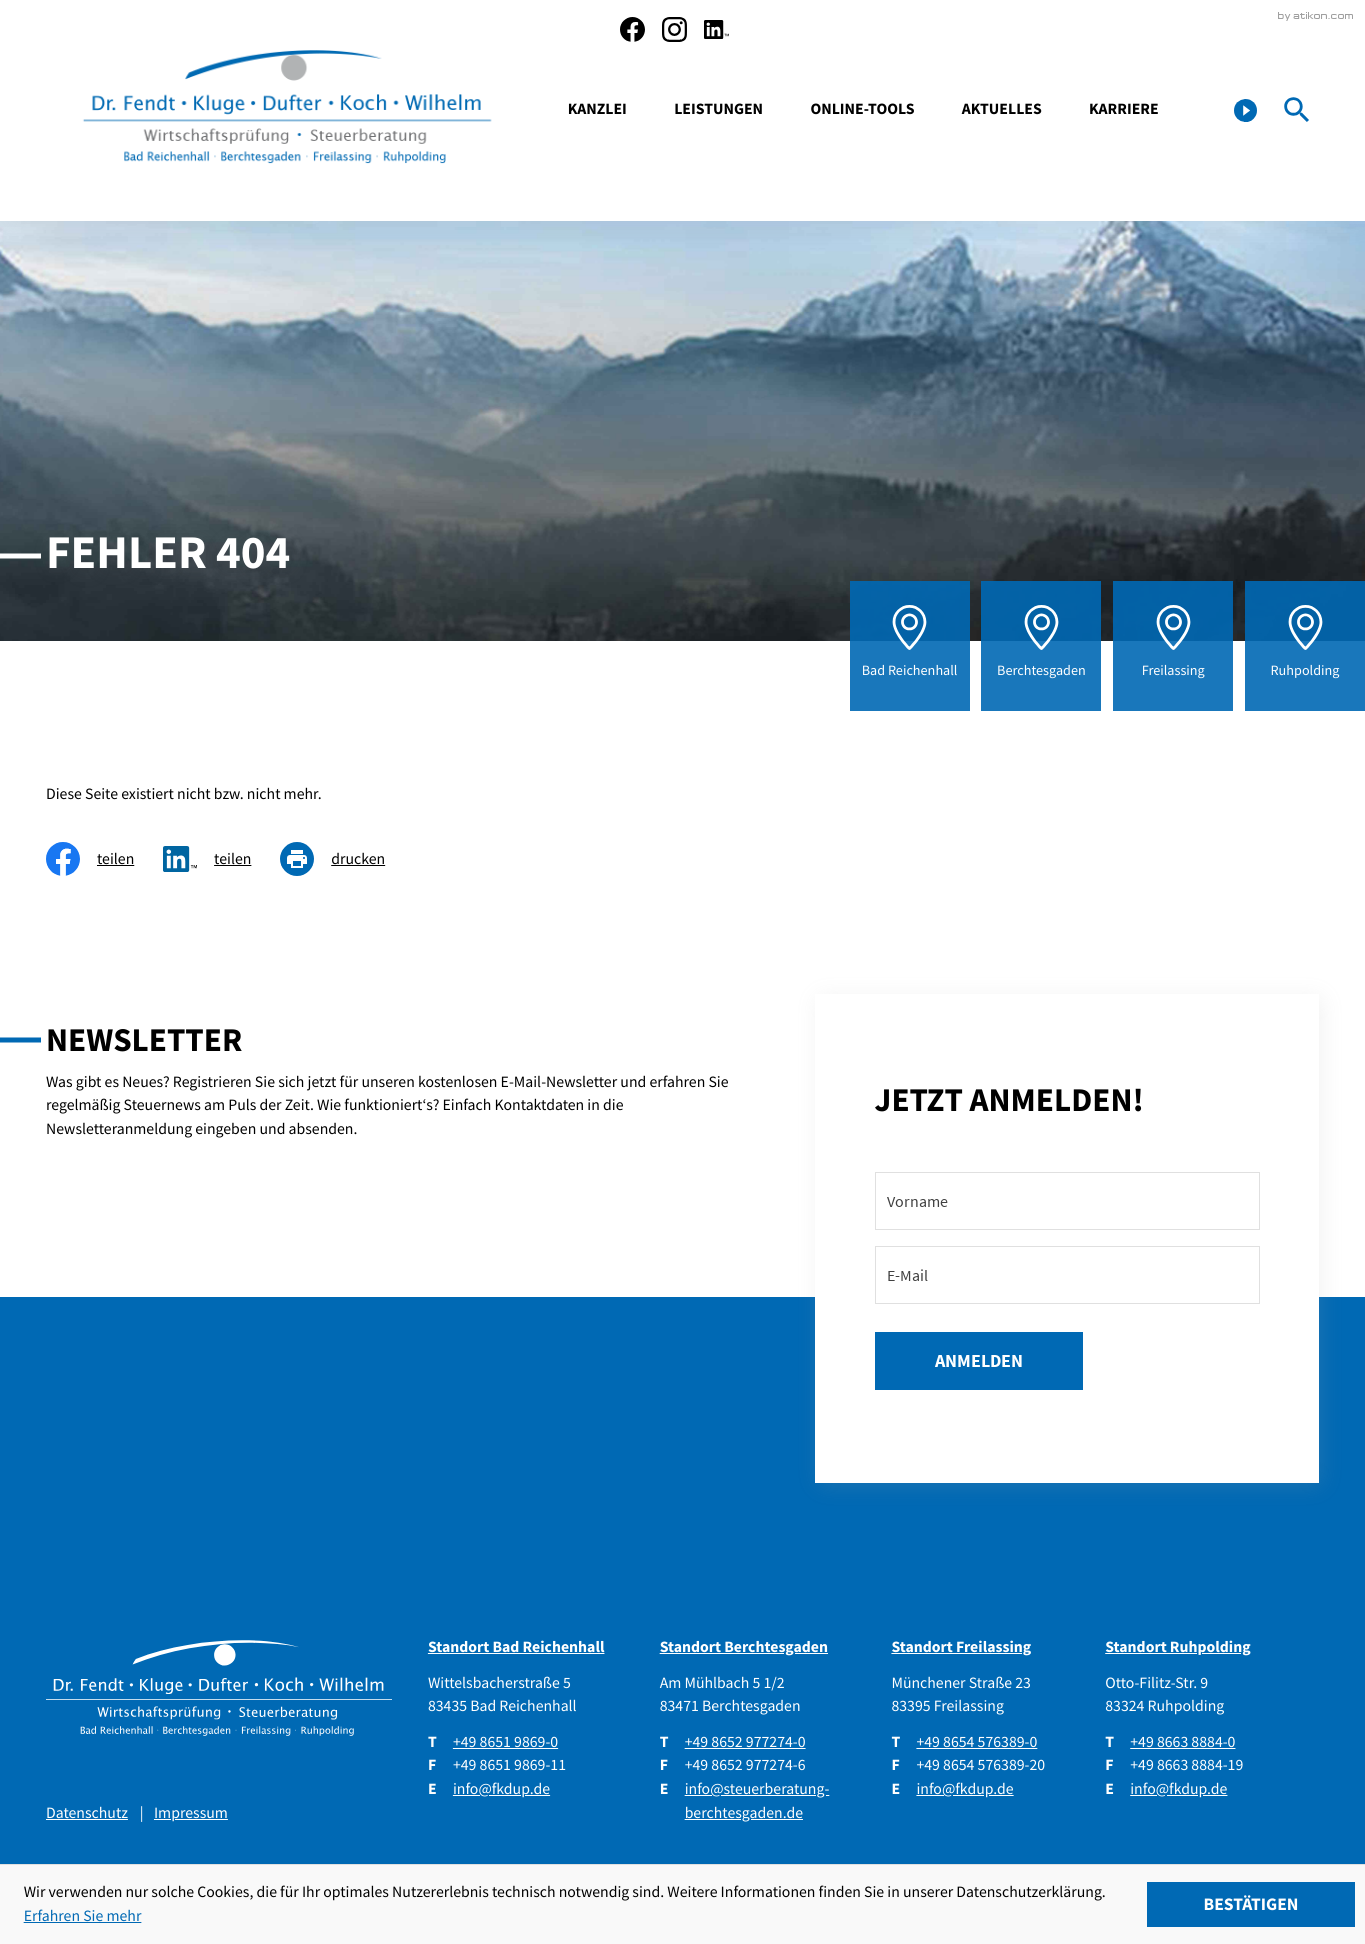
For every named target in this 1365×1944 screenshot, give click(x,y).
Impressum (191, 1813)
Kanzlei (597, 109)
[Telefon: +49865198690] (505, 1743)
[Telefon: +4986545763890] (976, 1743)
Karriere (1124, 109)
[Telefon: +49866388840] (1182, 1743)
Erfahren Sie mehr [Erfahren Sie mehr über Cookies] (83, 1916)
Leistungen (718, 109)
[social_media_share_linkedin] (221, 858)
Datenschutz (87, 1813)
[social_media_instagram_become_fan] (674, 29)
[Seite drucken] (347, 858)
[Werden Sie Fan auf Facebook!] (632, 29)
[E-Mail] (1067, 1275)
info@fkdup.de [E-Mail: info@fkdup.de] (501, 1789)
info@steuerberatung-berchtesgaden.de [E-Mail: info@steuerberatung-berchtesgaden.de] (757, 1801)
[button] (1246, 110)
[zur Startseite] (288, 110)
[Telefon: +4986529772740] (745, 1743)
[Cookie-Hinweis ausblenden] (1251, 1904)
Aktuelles (1002, 109)
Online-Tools (862, 109)
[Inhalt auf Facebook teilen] (104, 858)
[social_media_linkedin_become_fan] (716, 29)
